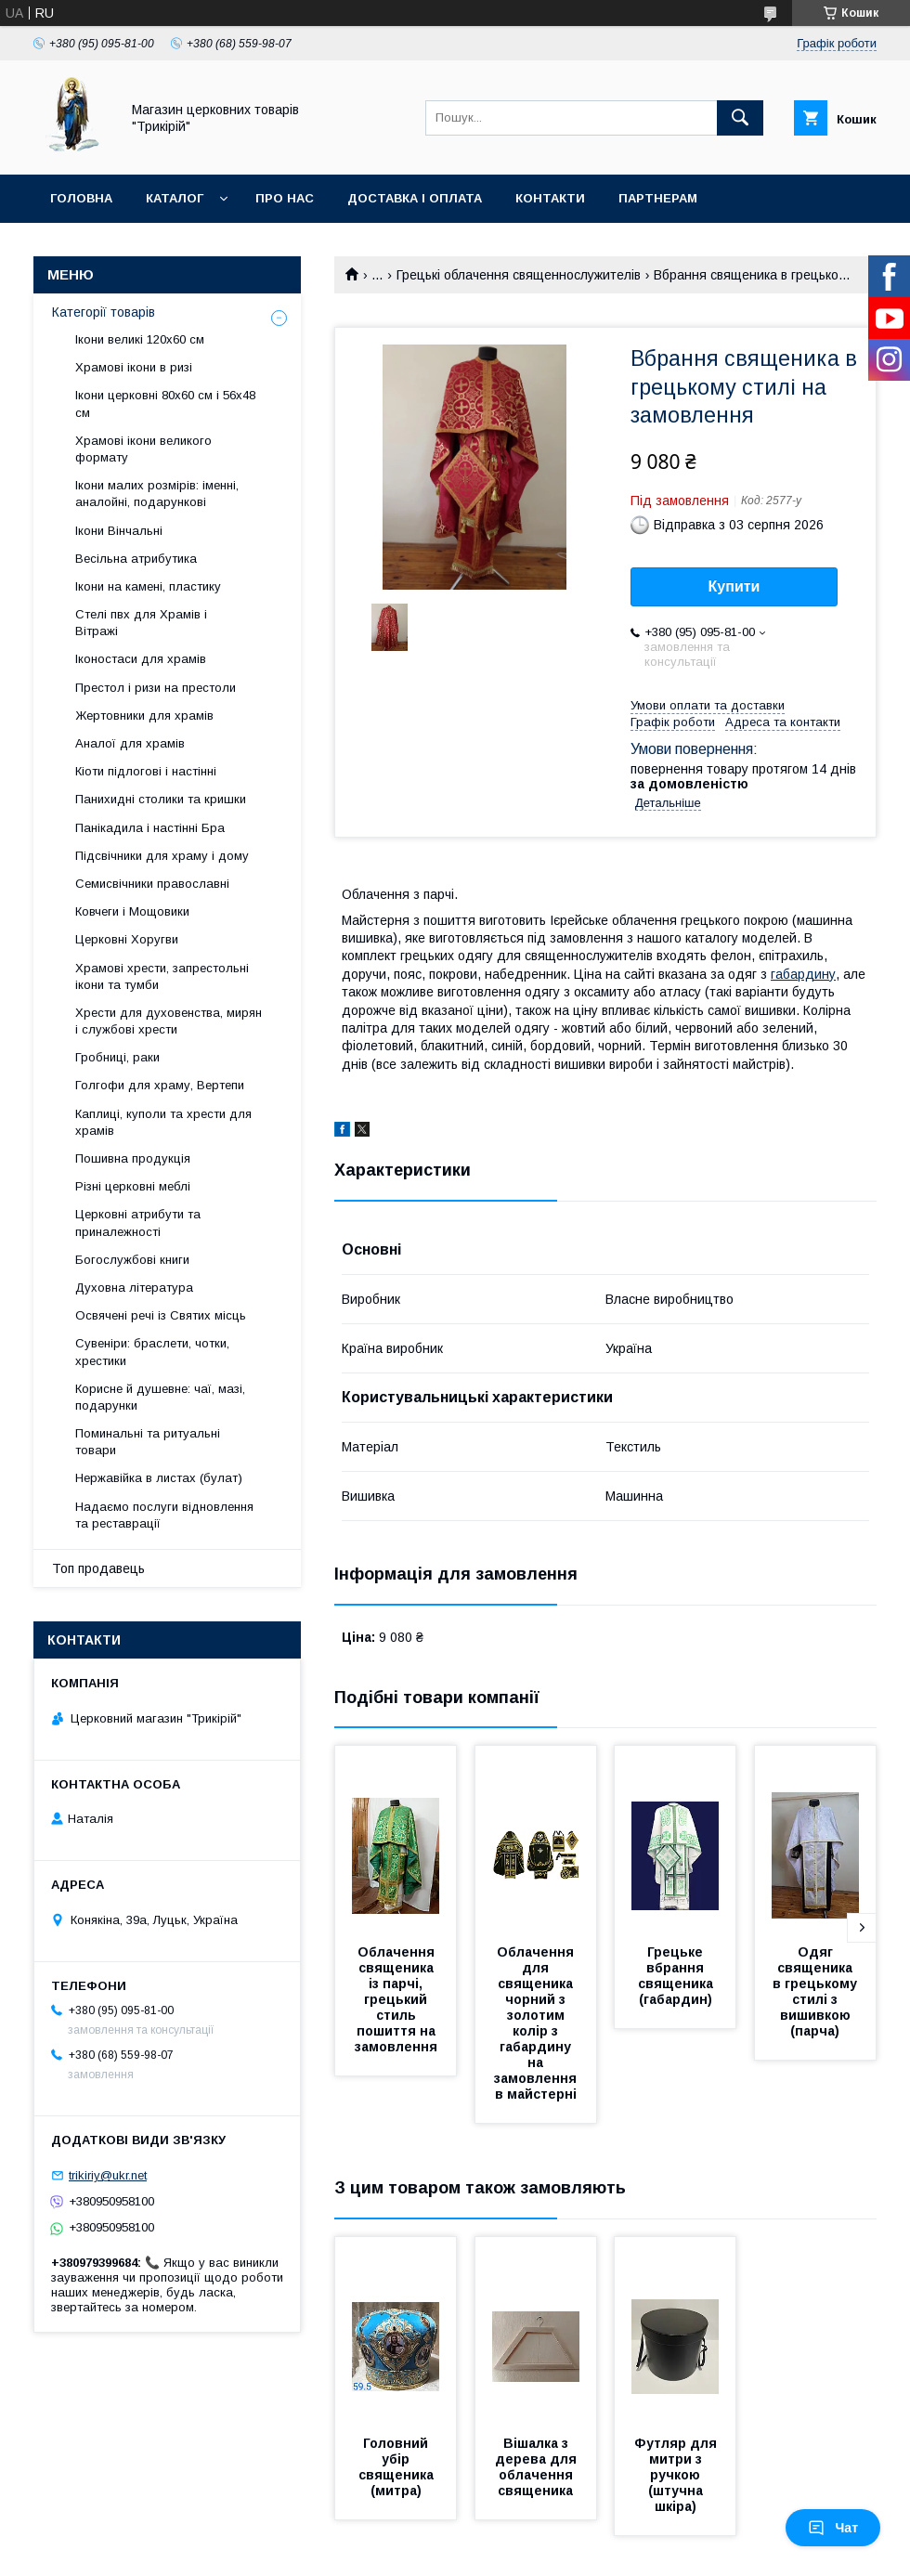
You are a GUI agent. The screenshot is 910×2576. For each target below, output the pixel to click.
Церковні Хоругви (126, 939)
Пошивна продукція (132, 1158)
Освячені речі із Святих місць (160, 1315)
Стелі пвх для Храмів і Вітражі (141, 622)
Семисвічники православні (152, 884)
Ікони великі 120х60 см (139, 339)
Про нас (284, 198)
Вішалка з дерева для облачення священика (537, 2467)
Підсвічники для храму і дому (162, 856)
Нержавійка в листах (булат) (158, 1478)
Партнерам (657, 198)
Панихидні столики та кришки (160, 799)
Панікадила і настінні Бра (150, 828)
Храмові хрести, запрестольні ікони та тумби (162, 976)
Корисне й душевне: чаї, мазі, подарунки (160, 1397)
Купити (734, 586)
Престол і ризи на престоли (155, 688)
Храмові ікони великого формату (143, 449)
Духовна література (134, 1288)
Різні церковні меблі (132, 1186)
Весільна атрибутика (136, 559)
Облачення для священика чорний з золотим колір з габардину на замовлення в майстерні (537, 2023)
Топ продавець (98, 1568)
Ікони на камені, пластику (148, 586)
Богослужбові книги (132, 1260)
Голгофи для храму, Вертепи (159, 1085)
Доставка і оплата (414, 198)
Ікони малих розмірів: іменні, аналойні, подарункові (157, 493)
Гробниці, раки (117, 1057)
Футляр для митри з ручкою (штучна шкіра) (677, 2475)
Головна (81, 198)
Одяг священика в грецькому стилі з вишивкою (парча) (817, 1991)
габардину (803, 974)
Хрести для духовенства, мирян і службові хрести (168, 1021)
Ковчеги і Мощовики (132, 911)
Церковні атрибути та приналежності (138, 1222)
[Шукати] (740, 118)
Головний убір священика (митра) (397, 2467)
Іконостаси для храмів (140, 659)
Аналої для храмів (130, 743)
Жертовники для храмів (144, 715)
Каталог (174, 198)
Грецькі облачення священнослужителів (518, 274)
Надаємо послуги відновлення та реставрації (164, 1515)
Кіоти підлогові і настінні (145, 771)
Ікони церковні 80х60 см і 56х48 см (165, 403)
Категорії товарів (103, 312)
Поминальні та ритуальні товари (147, 1441)
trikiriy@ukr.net (108, 2175)
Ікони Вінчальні (118, 531)
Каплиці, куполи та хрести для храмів (163, 1122)
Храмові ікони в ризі (133, 367)
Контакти (550, 198)
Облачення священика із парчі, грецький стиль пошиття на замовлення (397, 1999)
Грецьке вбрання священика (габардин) (677, 1976)
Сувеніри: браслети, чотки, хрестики (152, 1351)
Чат (833, 2527)
